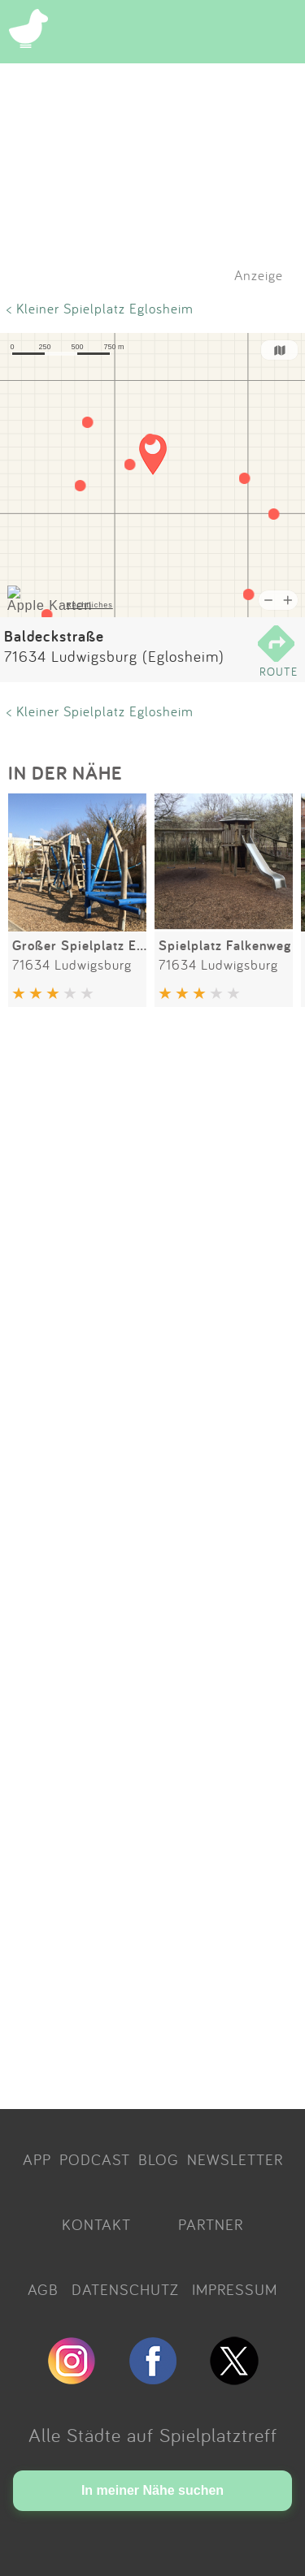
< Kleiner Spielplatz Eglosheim (100, 308)
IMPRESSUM (234, 2289)
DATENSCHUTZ (125, 2289)
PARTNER (210, 2224)
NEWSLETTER (235, 2159)
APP (37, 2159)
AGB (43, 2289)
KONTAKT (96, 2224)
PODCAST (94, 2159)
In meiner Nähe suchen (152, 2490)
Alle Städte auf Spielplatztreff (152, 2435)
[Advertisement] (152, 1561)
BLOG (158, 2159)
